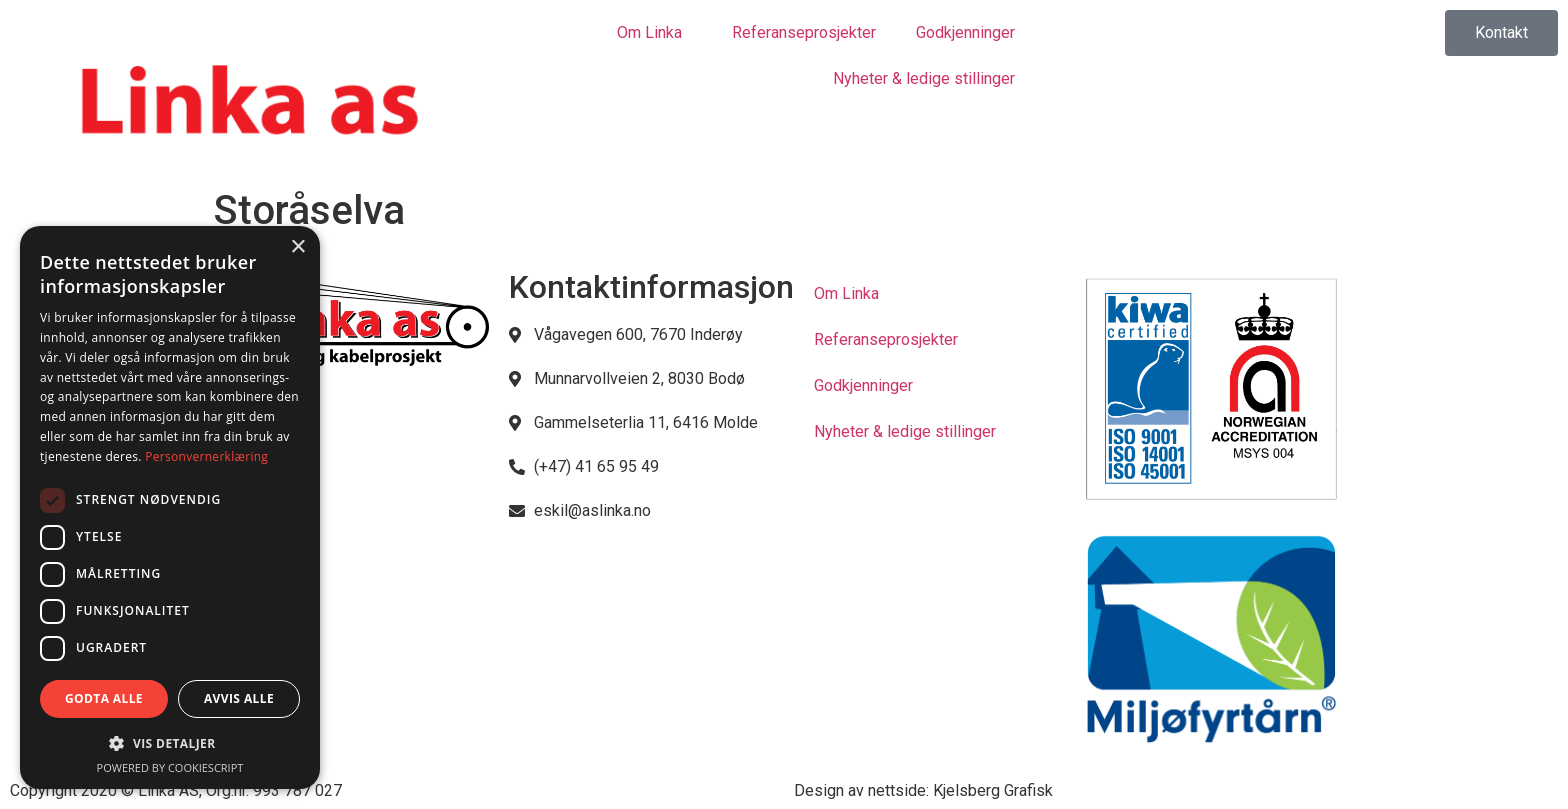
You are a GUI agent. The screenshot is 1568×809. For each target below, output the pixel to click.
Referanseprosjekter (804, 32)
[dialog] (170, 507)
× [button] (297, 247)
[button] (170, 743)
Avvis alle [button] (239, 698)
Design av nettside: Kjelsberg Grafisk (923, 790)
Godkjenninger (965, 32)
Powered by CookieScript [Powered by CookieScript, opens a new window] (170, 767)
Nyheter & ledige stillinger (924, 78)
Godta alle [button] (104, 698)
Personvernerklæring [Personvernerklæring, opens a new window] (206, 456)
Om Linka (654, 33)
